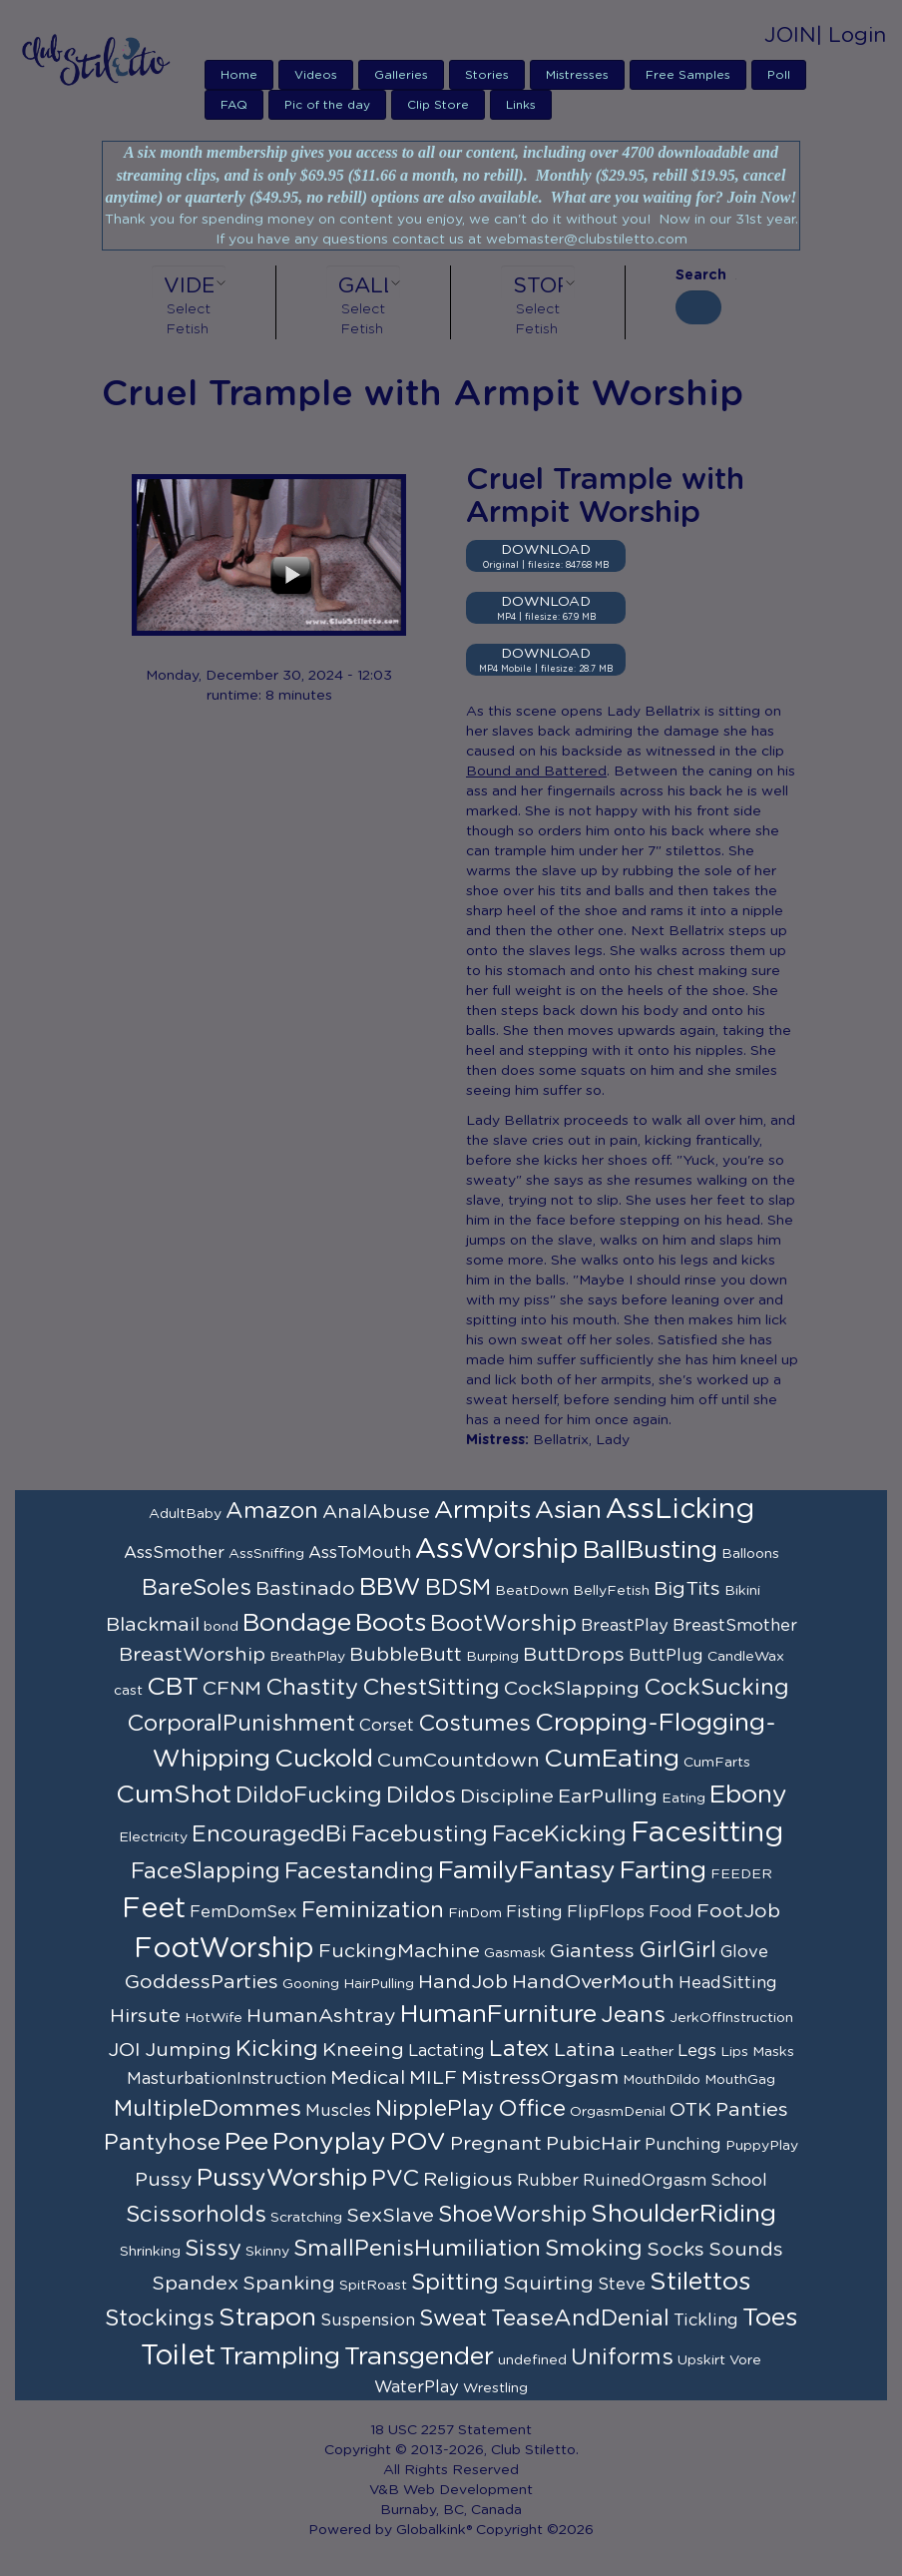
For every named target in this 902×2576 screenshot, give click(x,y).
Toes (769, 2318)
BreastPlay (625, 1626)
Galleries (401, 75)
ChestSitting (431, 1688)
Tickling (706, 2320)
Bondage (296, 1623)
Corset (386, 1726)
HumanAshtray (321, 2016)
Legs (696, 2051)
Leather (647, 2052)
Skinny (267, 2252)
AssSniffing (266, 1554)
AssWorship (497, 1550)
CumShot (173, 1795)
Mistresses (577, 75)
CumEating (611, 1759)
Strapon (267, 2318)
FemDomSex (243, 1912)
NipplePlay (434, 2109)
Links (521, 105)
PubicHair (593, 2144)
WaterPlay (416, 2387)
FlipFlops (606, 1912)
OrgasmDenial (618, 2112)
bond (221, 1627)
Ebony (748, 1795)
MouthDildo (661, 2080)
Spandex (195, 2284)
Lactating (446, 2051)
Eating (683, 1798)
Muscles (338, 2111)
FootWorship (224, 1949)
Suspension (367, 2320)
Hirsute (145, 2016)
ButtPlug (666, 1656)
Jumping (188, 2050)
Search (698, 275)
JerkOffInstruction (731, 2018)
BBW (390, 1587)
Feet (154, 1909)
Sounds (745, 2250)
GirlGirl (677, 1950)
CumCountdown (458, 1761)
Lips (734, 2052)
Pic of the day (327, 105)
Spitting (455, 2283)
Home (239, 75)
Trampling (280, 2356)
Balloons (750, 1554)
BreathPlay (307, 1657)
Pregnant (496, 2144)
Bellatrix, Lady (581, 1440)
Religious (468, 2180)
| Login (851, 35)
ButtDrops (574, 1655)
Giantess (592, 1951)
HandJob (463, 1982)
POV (418, 2142)
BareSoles (196, 1588)
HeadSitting (727, 1983)
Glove (744, 1952)
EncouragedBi (269, 1834)
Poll (778, 75)
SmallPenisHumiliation (417, 2249)
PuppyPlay (761, 2146)
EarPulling (608, 1796)
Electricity (153, 1837)
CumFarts (716, 1763)
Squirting (548, 2284)
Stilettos (700, 2282)
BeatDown (532, 1591)
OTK (690, 2110)
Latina (585, 2050)
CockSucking (716, 1688)
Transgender (419, 2356)
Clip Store (438, 105)
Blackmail (153, 1625)
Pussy (164, 2180)
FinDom (475, 1913)
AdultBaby (185, 1514)
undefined (532, 2360)
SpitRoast (373, 2286)
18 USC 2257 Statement (451, 2430)
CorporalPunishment (241, 1724)
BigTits (687, 1589)
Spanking (288, 2284)
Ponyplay (329, 2142)
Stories (487, 75)
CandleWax (745, 1657)
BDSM (458, 1588)
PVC (395, 2179)
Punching (683, 2145)
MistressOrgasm (540, 2078)
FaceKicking (559, 1834)
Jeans (633, 2015)
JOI (124, 2050)
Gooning (310, 1984)
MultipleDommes (207, 2109)
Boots (390, 1623)
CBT (173, 1687)
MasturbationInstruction (226, 2079)
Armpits (482, 1510)
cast (128, 1691)
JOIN (790, 35)
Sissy (213, 2249)
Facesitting (707, 1833)
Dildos (421, 1795)
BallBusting (650, 1550)
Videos (315, 75)
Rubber (548, 2181)
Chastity (311, 1688)
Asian (568, 1510)
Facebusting (419, 1834)
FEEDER (741, 1874)
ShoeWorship (512, 2215)
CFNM (232, 1689)
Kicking (276, 2049)
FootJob (738, 1911)
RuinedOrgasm (644, 2181)
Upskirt (701, 2360)
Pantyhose (162, 2143)
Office (532, 2109)
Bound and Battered (536, 771)
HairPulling (378, 1984)
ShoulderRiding (683, 2214)
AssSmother (174, 1553)
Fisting (534, 1912)
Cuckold (323, 1759)
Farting (663, 1870)
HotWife (213, 2018)
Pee (246, 2142)
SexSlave (390, 2216)
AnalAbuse (376, 1512)
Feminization (372, 1910)
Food (670, 1912)
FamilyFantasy (527, 1870)
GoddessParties (201, 1982)
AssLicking (680, 1510)
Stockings (160, 2318)
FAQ (234, 105)
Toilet (178, 2356)
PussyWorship (282, 2178)
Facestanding (359, 1871)
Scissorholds (196, 2215)
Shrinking (150, 2252)
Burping (492, 1657)
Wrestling (495, 2388)
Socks (675, 2250)
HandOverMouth (593, 1982)
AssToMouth (359, 1553)
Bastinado (305, 1589)
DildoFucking (308, 1795)
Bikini (742, 1591)
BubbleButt (405, 1655)
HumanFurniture (498, 2014)
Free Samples (688, 75)
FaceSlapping (205, 1871)
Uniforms (622, 2357)
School (738, 2181)
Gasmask (515, 1953)
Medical (367, 2078)
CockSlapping (572, 1689)
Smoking (594, 2249)
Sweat (453, 2318)
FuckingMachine (399, 1951)
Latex (519, 2049)
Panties (751, 2110)
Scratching (306, 2218)
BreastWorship (192, 1655)
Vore (745, 2360)
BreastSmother (735, 1626)
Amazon (272, 1511)
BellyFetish (611, 1591)
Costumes (474, 1724)
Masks (773, 2052)
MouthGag (739, 2080)
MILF (433, 2078)
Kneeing (363, 2050)
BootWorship (503, 1624)
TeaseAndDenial (580, 2318)
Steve (622, 2285)
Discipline (507, 1796)
